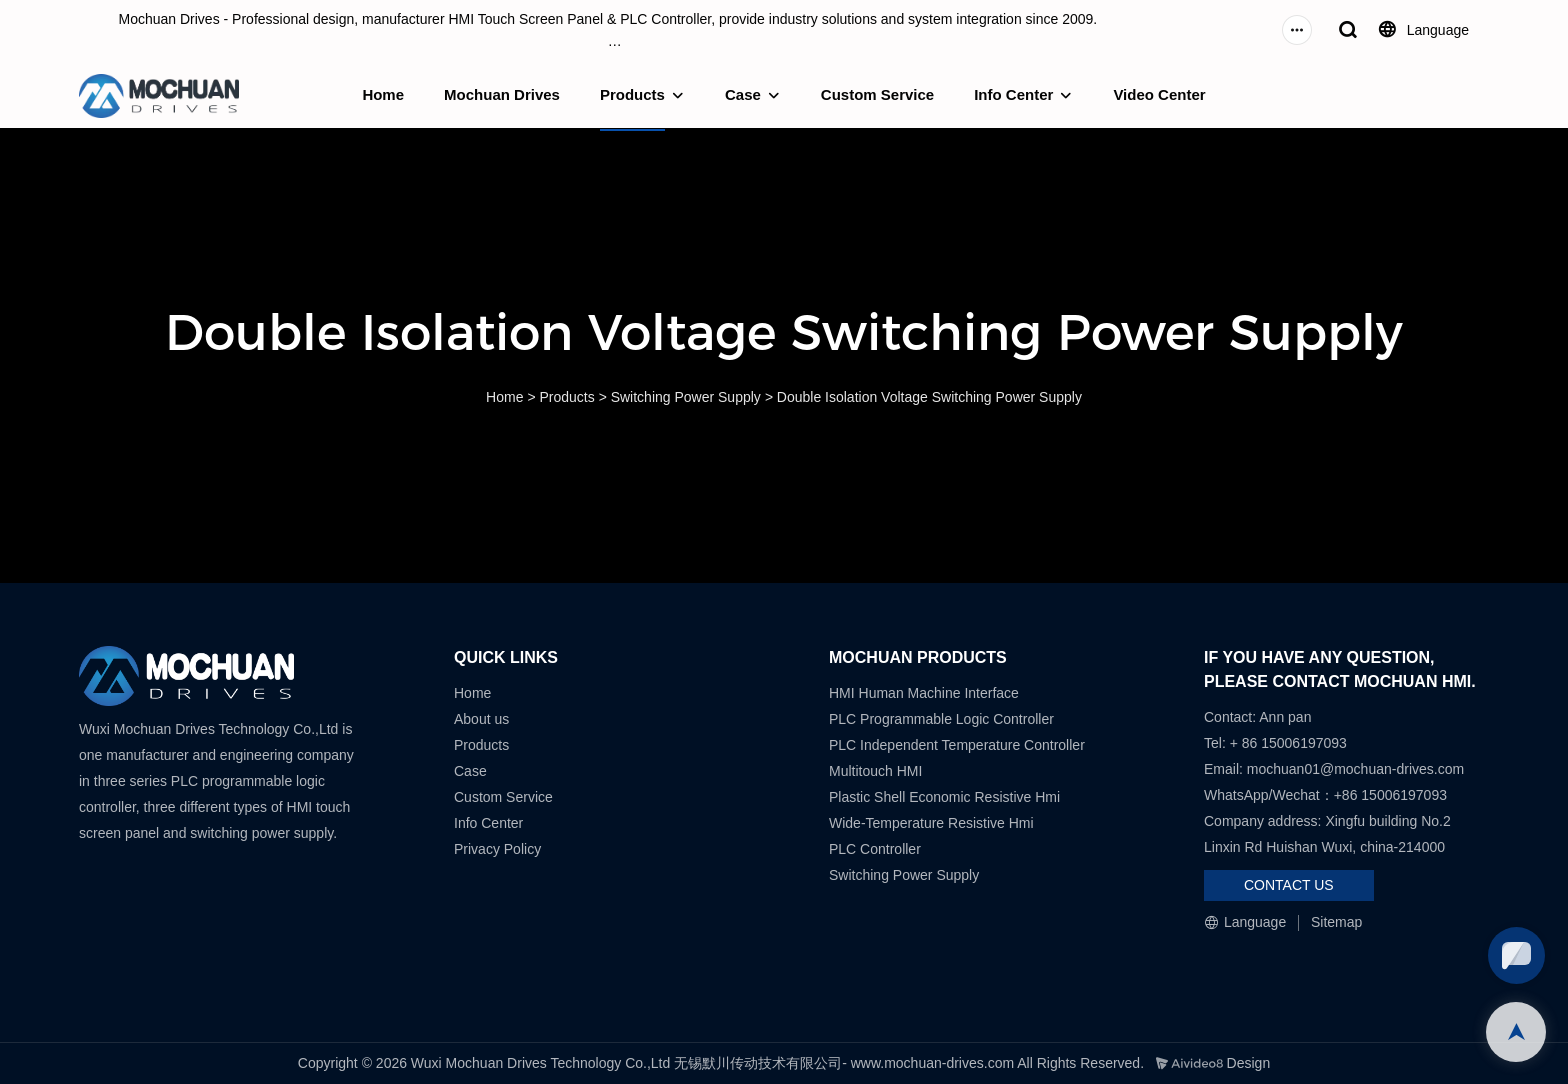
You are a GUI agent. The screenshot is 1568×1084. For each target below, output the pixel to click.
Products (632, 94)
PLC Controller (875, 849)
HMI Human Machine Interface (924, 693)
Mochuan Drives (502, 94)
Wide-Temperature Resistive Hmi (933, 823)
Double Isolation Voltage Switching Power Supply (929, 397)
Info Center (1013, 94)
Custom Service (877, 94)
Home (383, 94)
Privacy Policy (497, 849)
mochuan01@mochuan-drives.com (1355, 769)
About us (481, 719)
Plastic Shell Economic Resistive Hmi (944, 797)
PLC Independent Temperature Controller (957, 745)
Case (743, 94)
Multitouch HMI (875, 771)
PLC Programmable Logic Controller (941, 719)
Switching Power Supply (686, 397)
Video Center (1159, 94)
